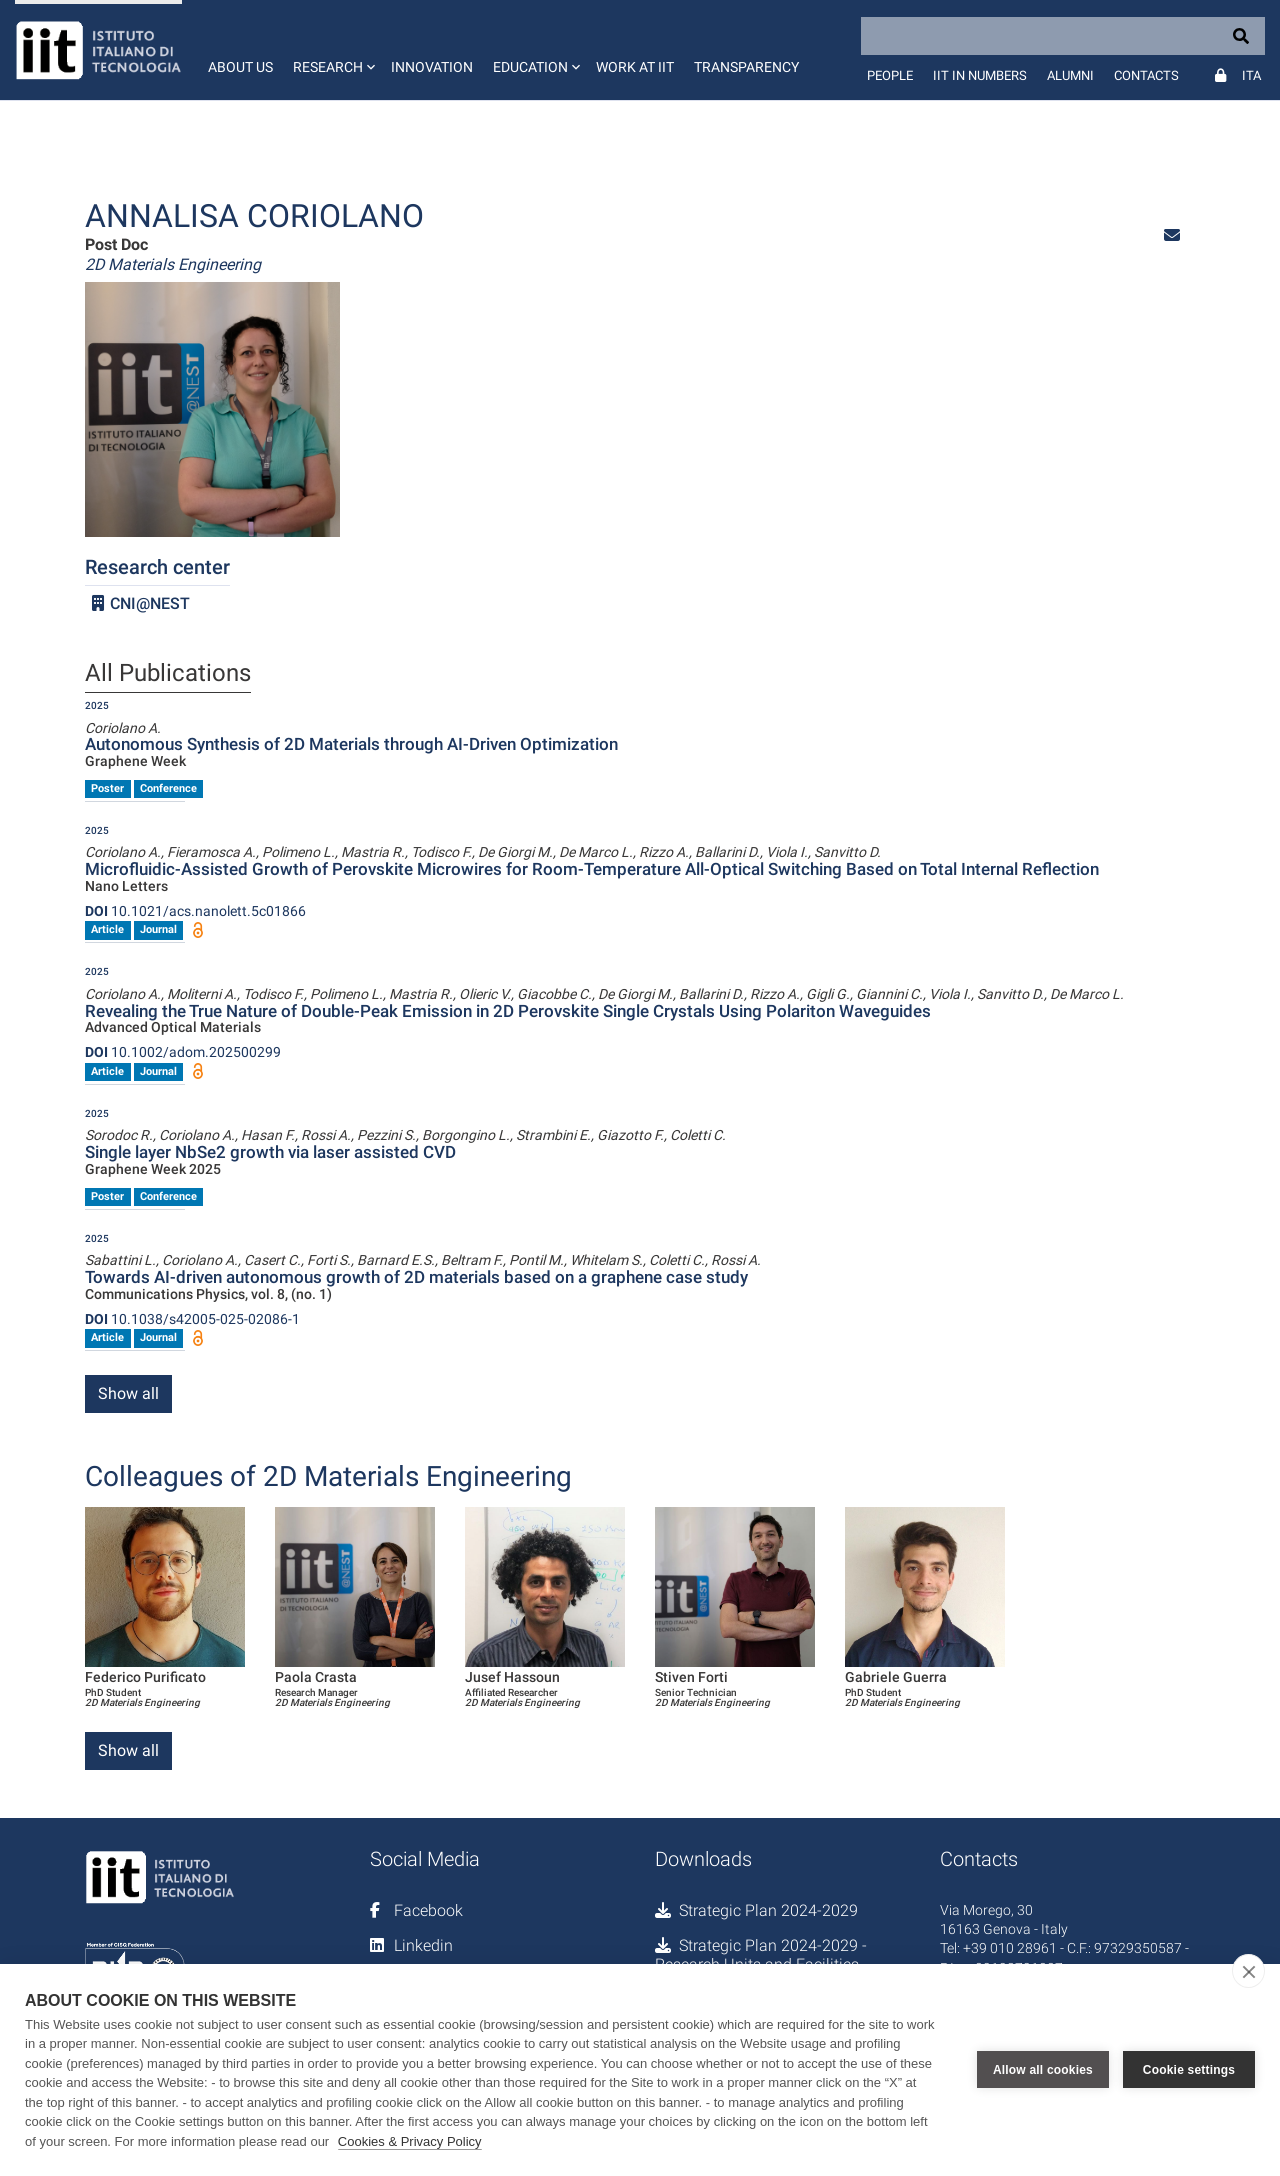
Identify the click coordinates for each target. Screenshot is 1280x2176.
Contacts (1146, 75)
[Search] (1063, 36)
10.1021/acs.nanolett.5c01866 (195, 911)
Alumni (1070, 75)
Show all (128, 1393)
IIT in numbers (980, 75)
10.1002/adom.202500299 (183, 1052)
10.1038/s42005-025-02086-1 (192, 1319)
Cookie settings (1189, 2070)
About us (240, 67)
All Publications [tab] (168, 674)
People (890, 75)
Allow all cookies (1043, 2070)
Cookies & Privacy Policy (410, 2141)
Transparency (746, 67)
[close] (1248, 1971)
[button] (332, 50)
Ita (1251, 75)
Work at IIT (635, 67)
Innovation (432, 67)
